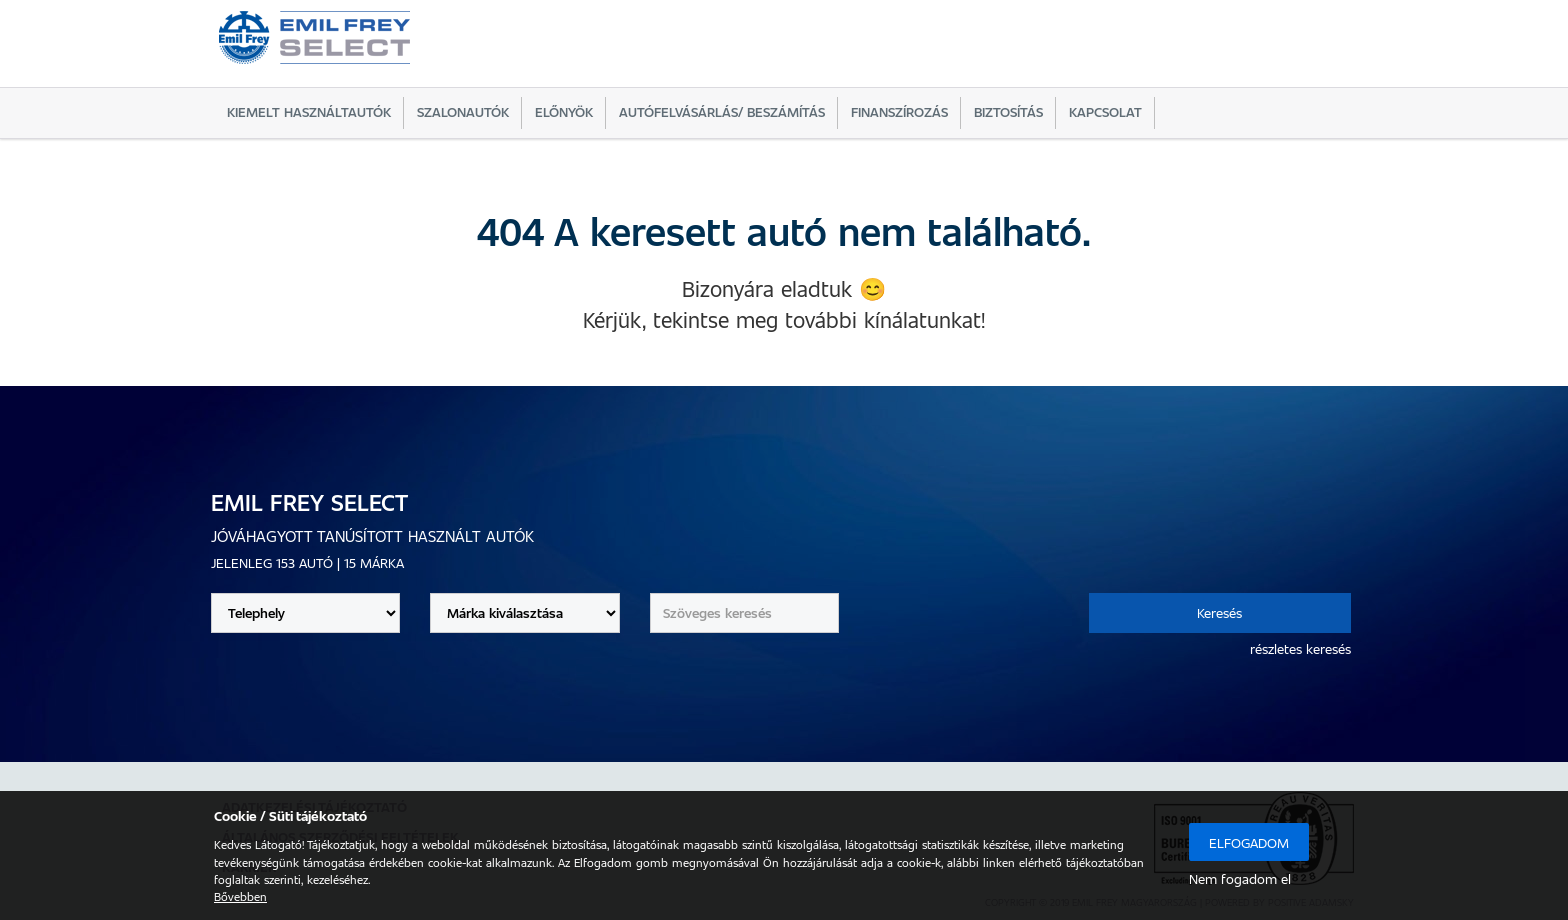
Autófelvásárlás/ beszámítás (722, 111)
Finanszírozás (899, 111)
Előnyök (564, 111)
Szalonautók (463, 111)
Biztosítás (1008, 111)
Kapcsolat (1105, 111)
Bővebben (240, 896)
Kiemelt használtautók (309, 111)
